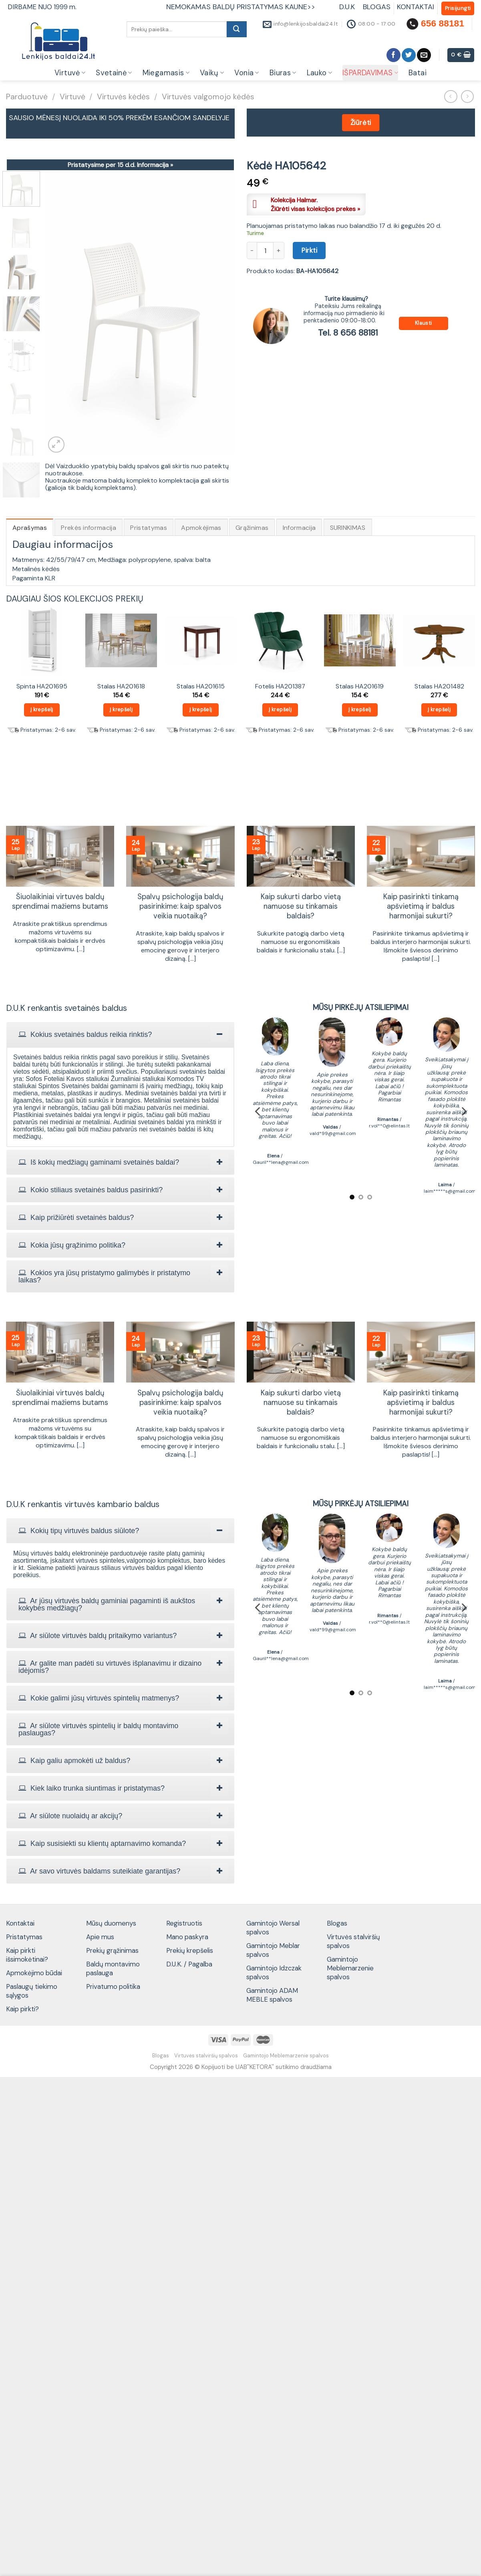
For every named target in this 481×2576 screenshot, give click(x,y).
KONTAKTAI (415, 7)
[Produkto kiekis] (265, 250)
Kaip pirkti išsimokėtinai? (27, 1955)
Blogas (337, 1923)
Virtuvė (69, 73)
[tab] (120, 1034)
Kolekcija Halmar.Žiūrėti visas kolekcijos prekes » (315, 204)
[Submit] (237, 29)
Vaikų (212, 73)
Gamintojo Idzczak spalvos (274, 1972)
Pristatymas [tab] (148, 527)
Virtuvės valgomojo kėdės (208, 97)
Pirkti (309, 250)
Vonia (246, 73)
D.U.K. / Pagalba (189, 1964)
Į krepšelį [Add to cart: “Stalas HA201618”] (121, 709)
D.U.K (348, 7)
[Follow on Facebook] (393, 55)
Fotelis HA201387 (280, 686)
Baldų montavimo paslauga (113, 1968)
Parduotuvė (27, 97)
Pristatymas (24, 1936)
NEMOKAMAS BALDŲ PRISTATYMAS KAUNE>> (240, 7)
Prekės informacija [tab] (88, 527)
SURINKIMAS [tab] (348, 527)
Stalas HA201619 (360, 686)
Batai (418, 73)
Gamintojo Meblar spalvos (273, 1950)
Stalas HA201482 (439, 686)
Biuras (283, 73)
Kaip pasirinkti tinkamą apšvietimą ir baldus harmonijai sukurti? (421, 906)
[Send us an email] (424, 55)
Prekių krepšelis (189, 1950)
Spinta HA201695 (41, 686)
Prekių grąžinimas (112, 1950)
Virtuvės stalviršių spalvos (353, 1941)
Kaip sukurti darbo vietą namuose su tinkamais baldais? (301, 906)
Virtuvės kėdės (123, 97)
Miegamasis (166, 73)
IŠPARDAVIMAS (370, 73)
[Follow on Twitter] (409, 55)
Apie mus (100, 1936)
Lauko (319, 73)
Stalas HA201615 (201, 686)
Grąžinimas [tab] (251, 527)
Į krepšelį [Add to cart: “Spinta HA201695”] (41, 709)
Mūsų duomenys (111, 1923)
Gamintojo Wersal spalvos (273, 1927)
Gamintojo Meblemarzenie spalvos (350, 1968)
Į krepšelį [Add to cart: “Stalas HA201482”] (439, 709)
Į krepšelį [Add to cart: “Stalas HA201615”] (200, 709)
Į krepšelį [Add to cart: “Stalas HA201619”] (359, 709)
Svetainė (114, 73)
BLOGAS (376, 7)
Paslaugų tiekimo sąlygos (31, 1991)
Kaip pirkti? (22, 2008)
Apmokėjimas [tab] (201, 527)
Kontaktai (20, 1923)
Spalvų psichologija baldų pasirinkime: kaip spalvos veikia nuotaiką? (180, 906)
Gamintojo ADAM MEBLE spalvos (272, 1995)
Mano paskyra (187, 1936)
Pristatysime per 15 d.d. (120, 165)
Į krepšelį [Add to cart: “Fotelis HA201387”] (280, 709)
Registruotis (184, 1923)
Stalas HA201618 (121, 686)
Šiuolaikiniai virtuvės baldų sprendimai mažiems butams (60, 901)
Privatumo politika (113, 1986)
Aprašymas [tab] (29, 527)
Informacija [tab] (299, 527)
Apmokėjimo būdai (34, 1972)
